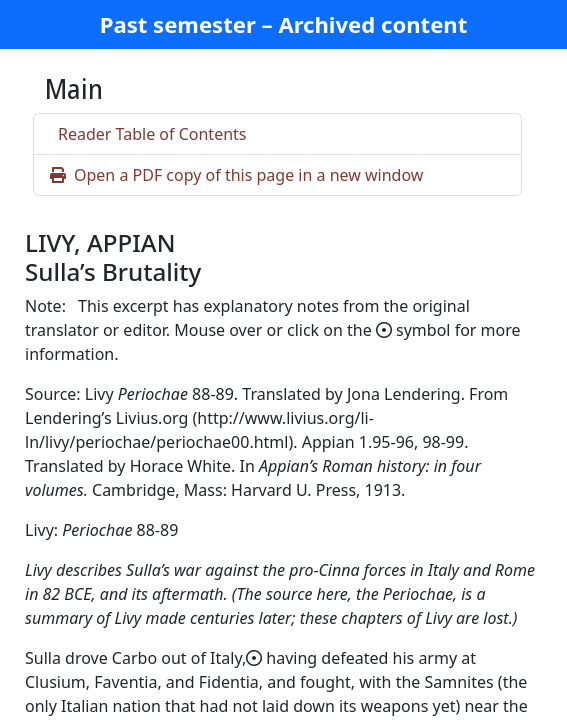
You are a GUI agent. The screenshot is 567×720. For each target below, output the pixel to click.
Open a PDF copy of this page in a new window (236, 175)
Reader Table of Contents (152, 134)
